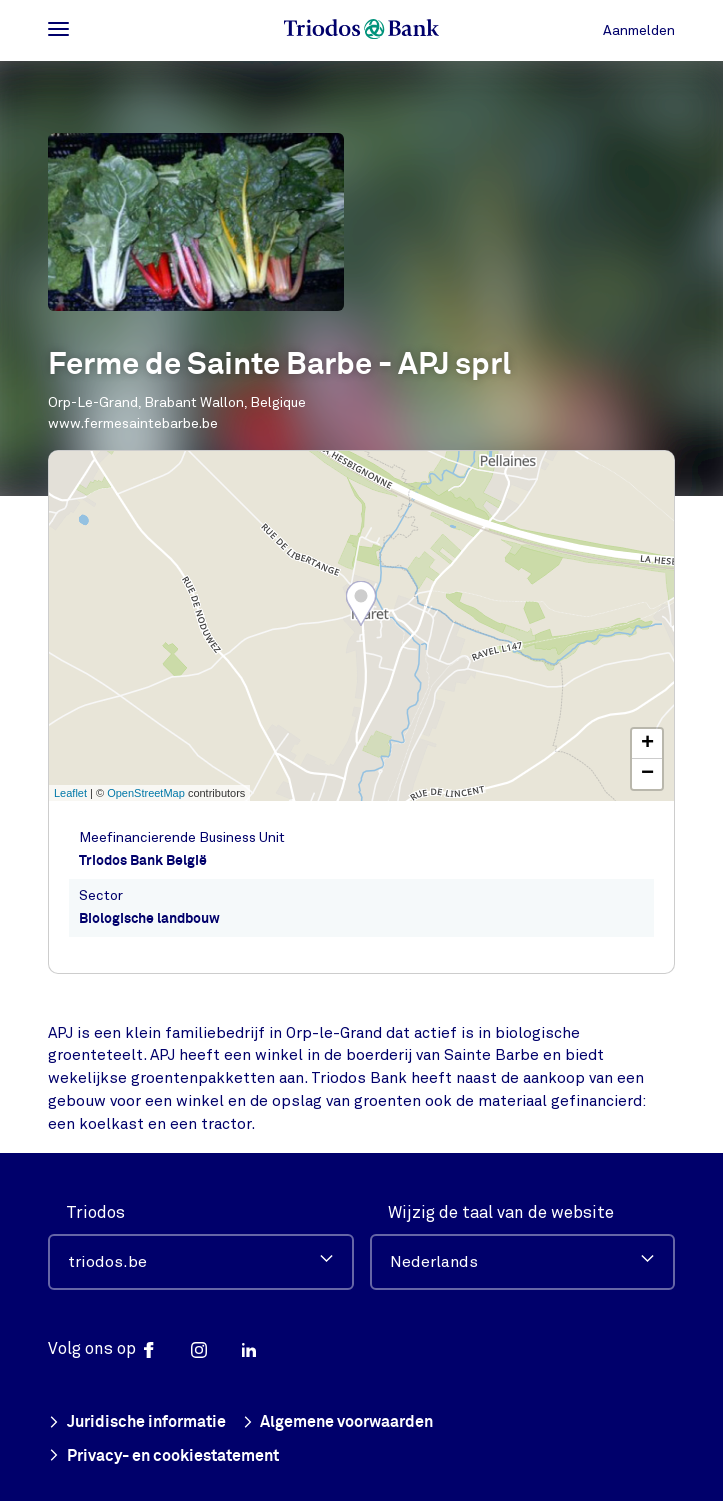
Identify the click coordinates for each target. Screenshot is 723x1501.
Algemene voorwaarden (338, 1422)
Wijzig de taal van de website (501, 1211)
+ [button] (647, 744)
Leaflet (70, 793)
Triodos (95, 1211)
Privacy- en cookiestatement (163, 1456)
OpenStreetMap (146, 793)
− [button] (647, 774)
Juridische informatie (137, 1422)
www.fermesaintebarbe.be (133, 423)
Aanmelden (639, 30)
